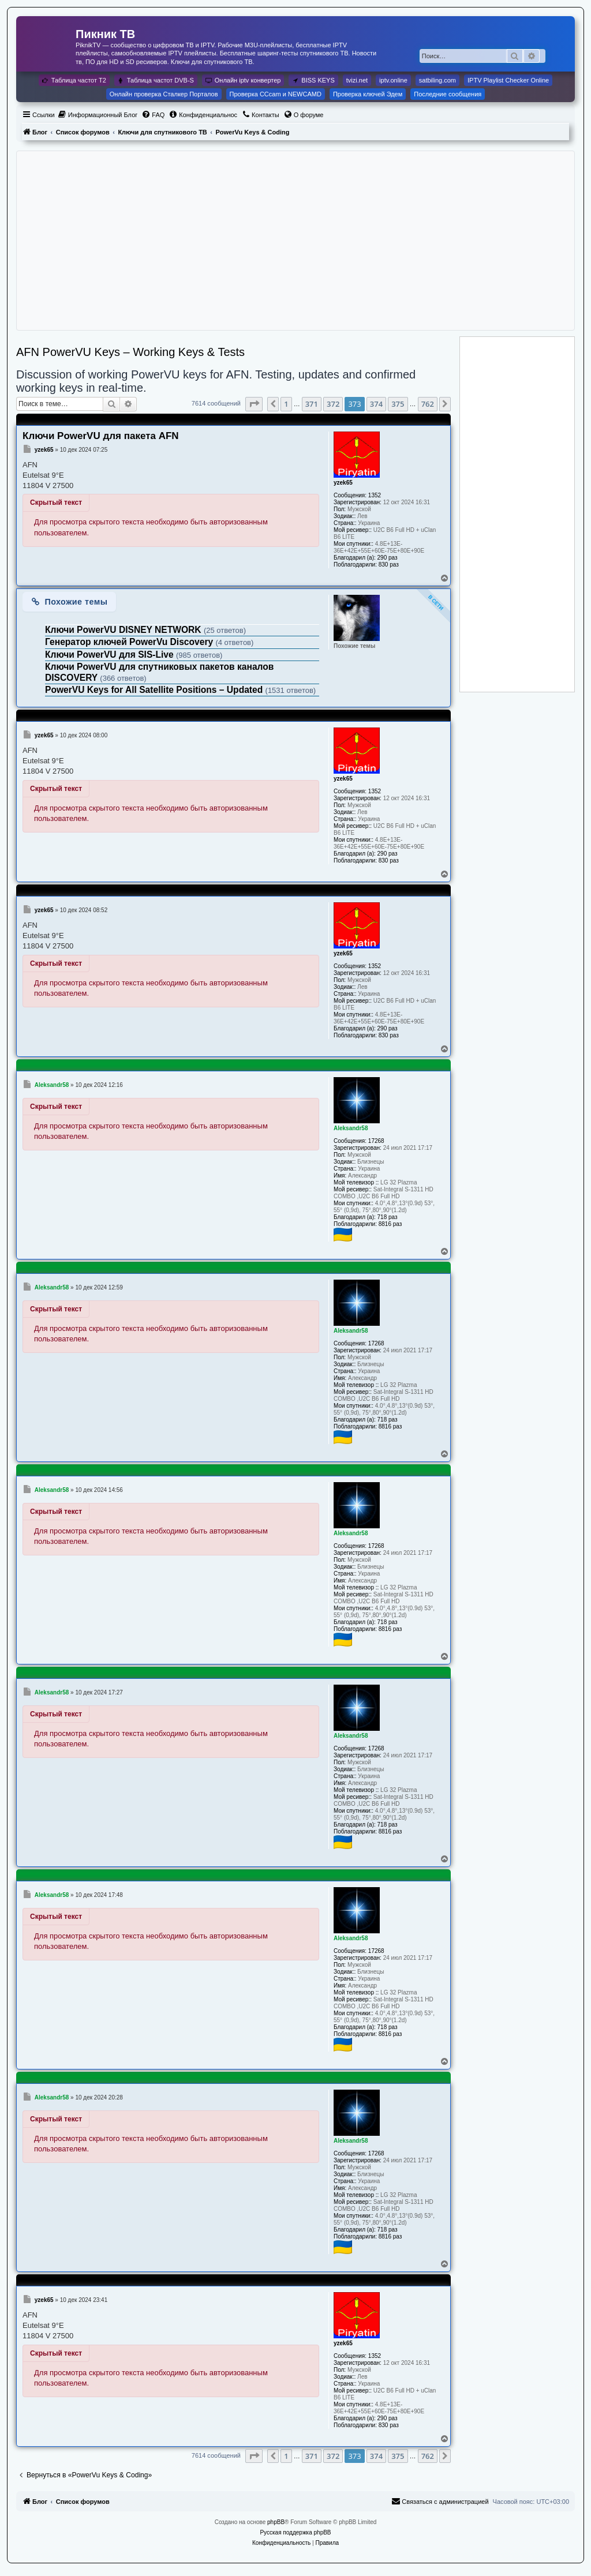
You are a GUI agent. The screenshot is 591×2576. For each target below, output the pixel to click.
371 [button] (311, 404)
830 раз (389, 564)
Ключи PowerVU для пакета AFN (101, 435)
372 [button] (333, 404)
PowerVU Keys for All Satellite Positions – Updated (155, 690)
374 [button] (376, 404)
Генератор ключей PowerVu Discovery (130, 642)
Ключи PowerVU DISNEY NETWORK (124, 630)
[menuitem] (98, 115)
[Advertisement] (295, 240)
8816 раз (390, 1224)
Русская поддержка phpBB (295, 2532)
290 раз (387, 557)
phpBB (276, 2522)
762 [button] (427, 404)
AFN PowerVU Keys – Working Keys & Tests (130, 352)
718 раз (387, 1217)
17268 (376, 1141)
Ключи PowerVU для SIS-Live (110, 654)
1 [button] (286, 404)
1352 (374, 495)
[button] (254, 404)
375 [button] (397, 404)
